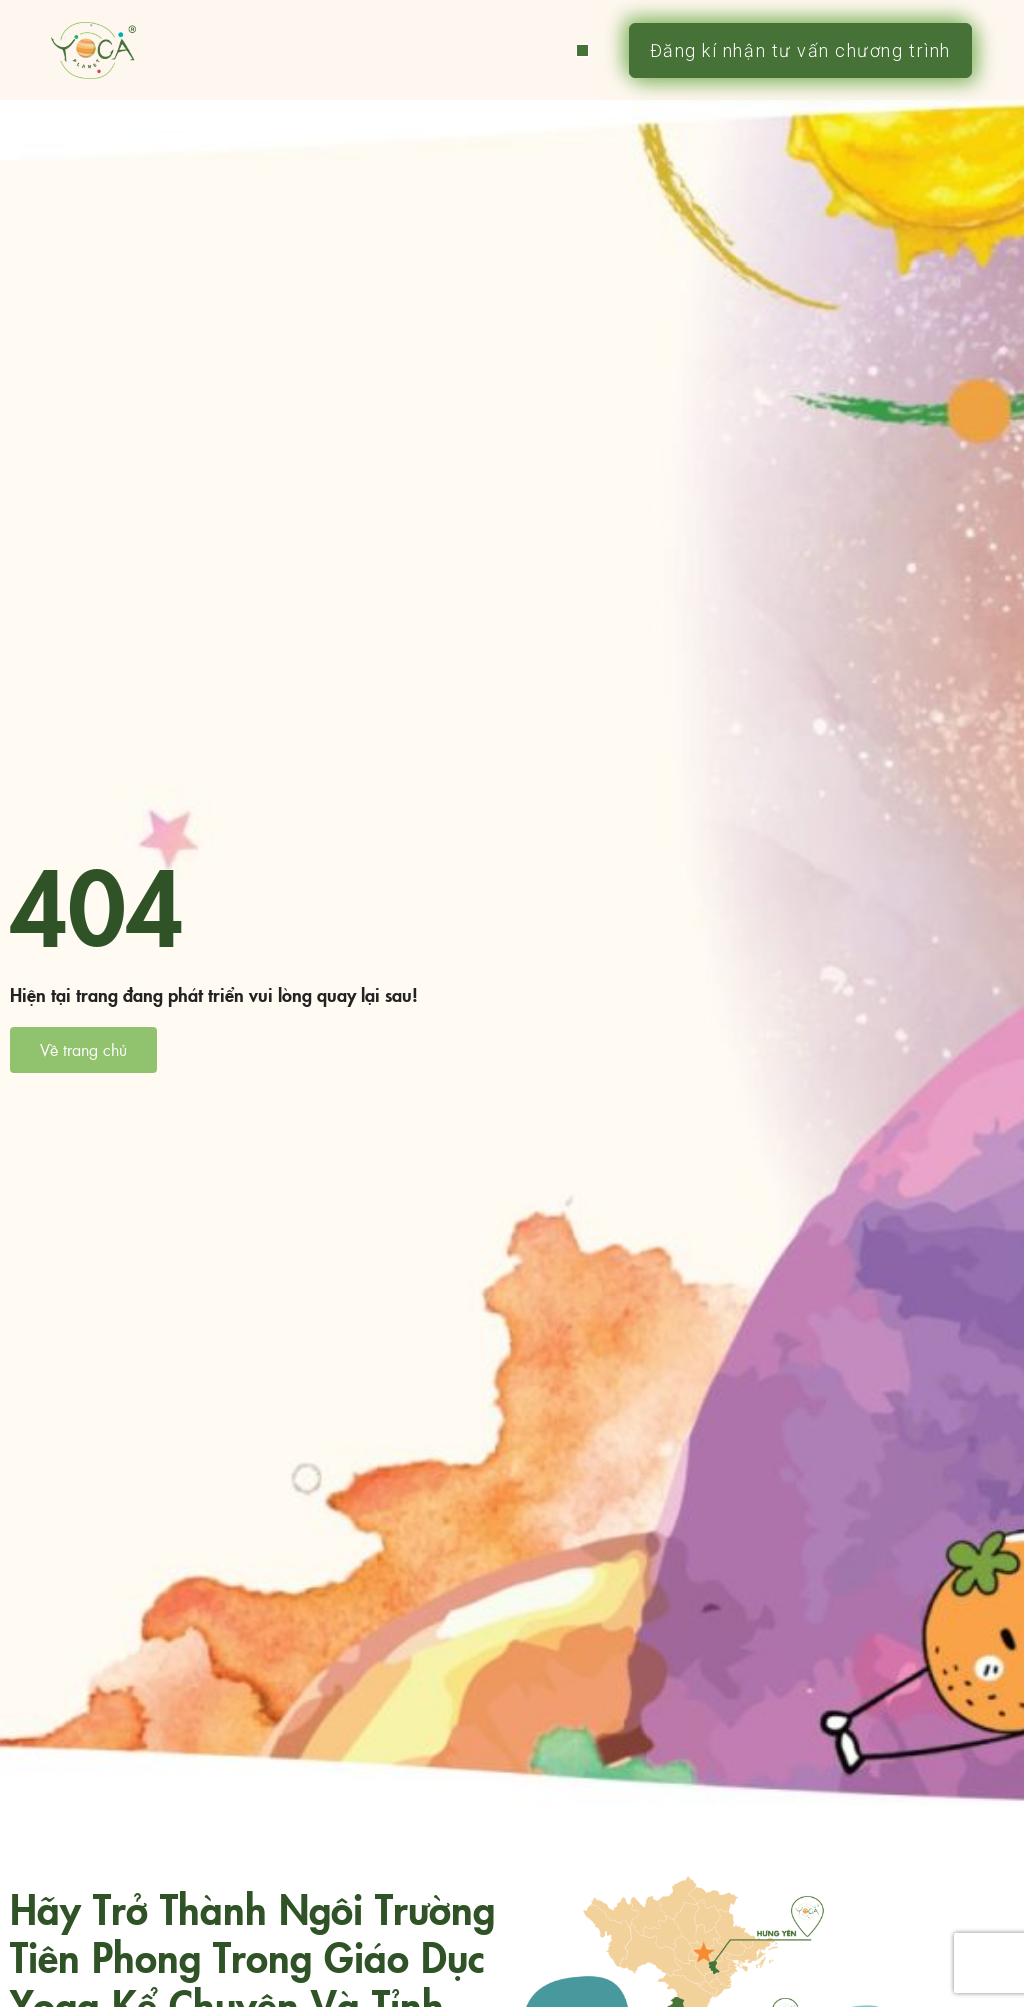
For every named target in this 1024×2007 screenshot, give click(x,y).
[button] (582, 50)
